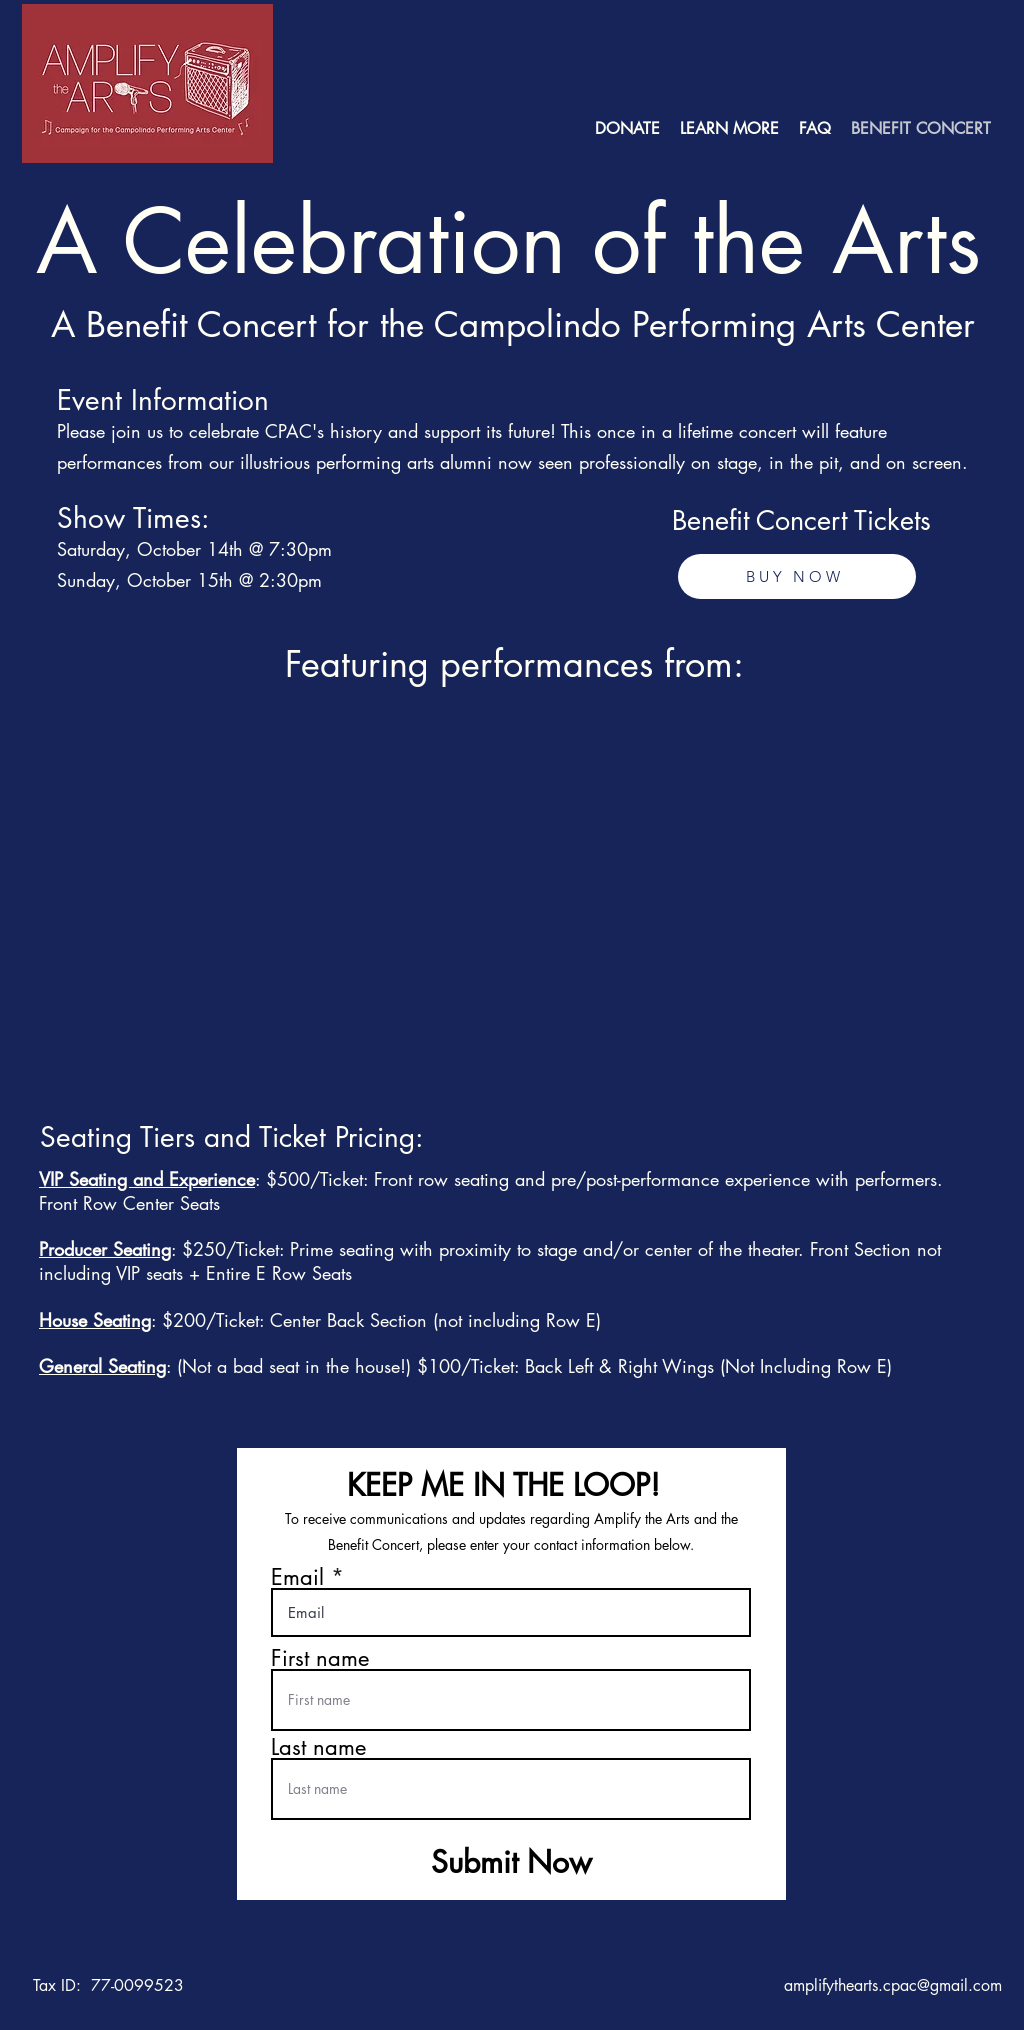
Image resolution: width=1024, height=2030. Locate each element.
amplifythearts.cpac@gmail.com (893, 1985)
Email (297, 1577)
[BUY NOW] (797, 576)
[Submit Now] (511, 1861)
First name (320, 1658)
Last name (318, 1747)
